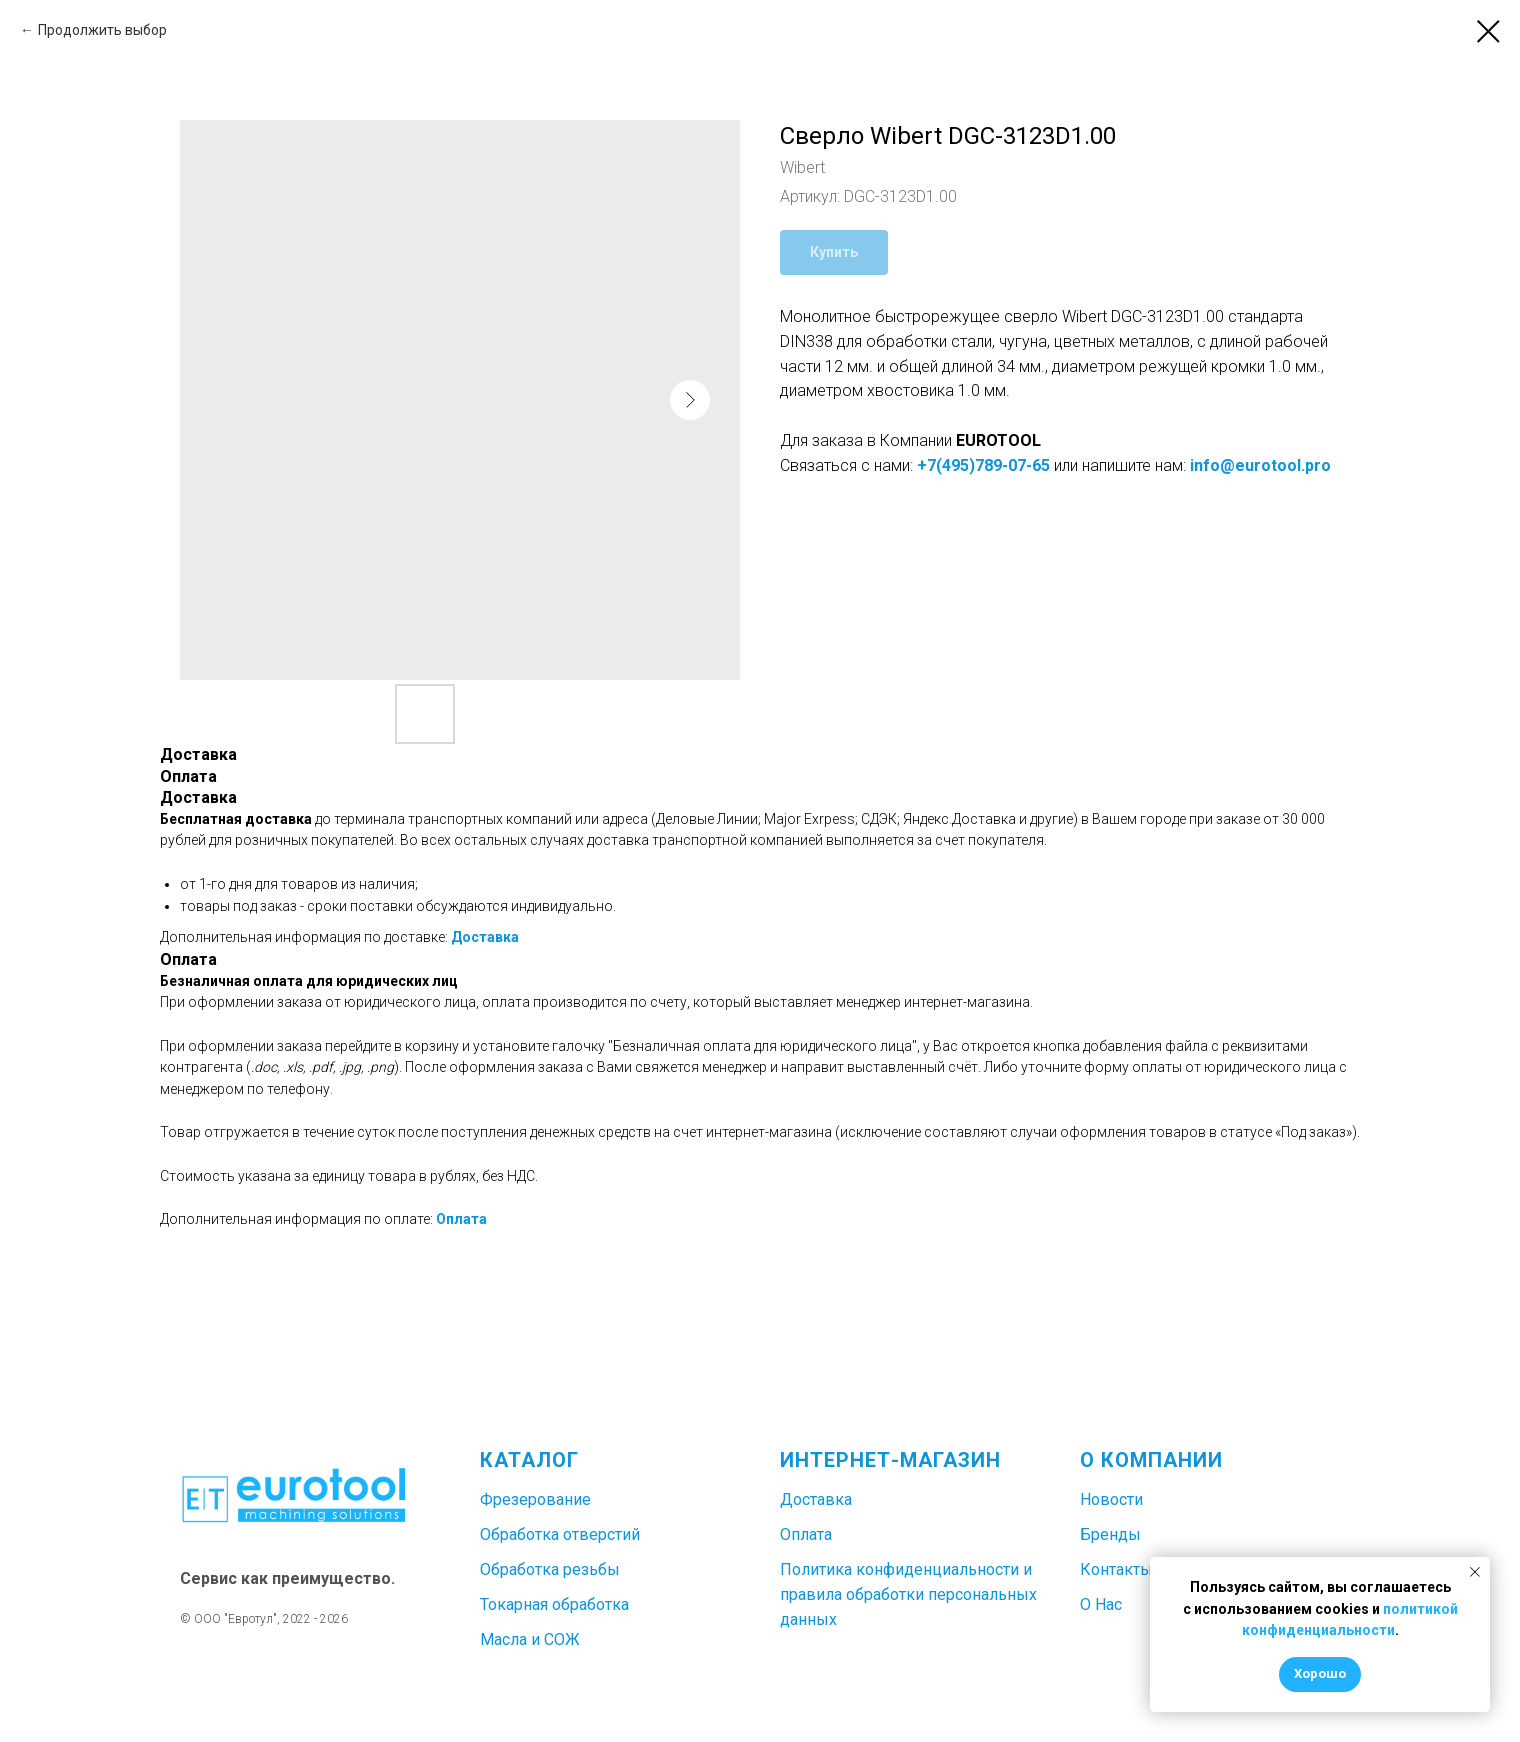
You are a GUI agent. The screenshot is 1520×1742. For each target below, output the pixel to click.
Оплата (461, 1219)
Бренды (1110, 1534)
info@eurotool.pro (1260, 465)
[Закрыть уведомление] (1475, 1572)
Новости (1111, 1499)
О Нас (1101, 1604)
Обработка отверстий (560, 1534)
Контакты (1116, 1569)
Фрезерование (535, 1499)
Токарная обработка (554, 1604)
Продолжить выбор (102, 30)
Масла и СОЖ (530, 1639)
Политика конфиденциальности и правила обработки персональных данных (908, 1594)
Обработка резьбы (550, 1569)
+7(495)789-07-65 (983, 465)
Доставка (485, 937)
